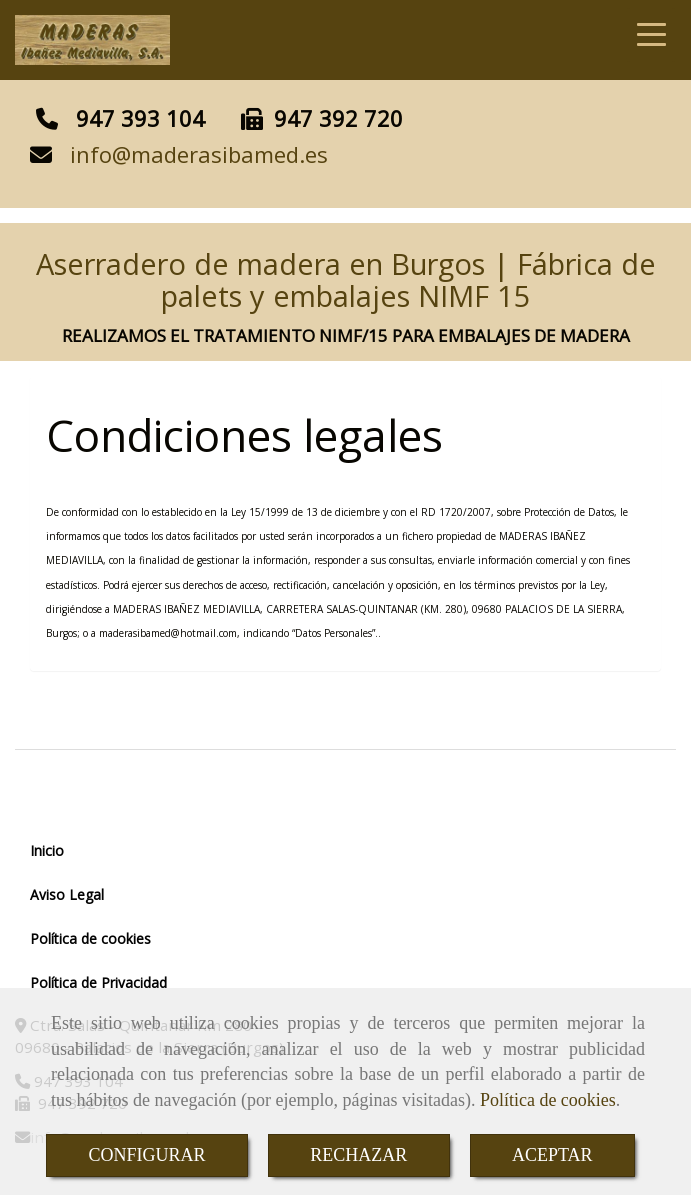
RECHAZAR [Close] (358, 1155)
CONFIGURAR (146, 1155)
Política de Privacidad (98, 982)
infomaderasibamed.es (199, 154)
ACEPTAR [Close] (552, 1155)
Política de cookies (548, 1100)
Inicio (47, 850)
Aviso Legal (67, 894)
